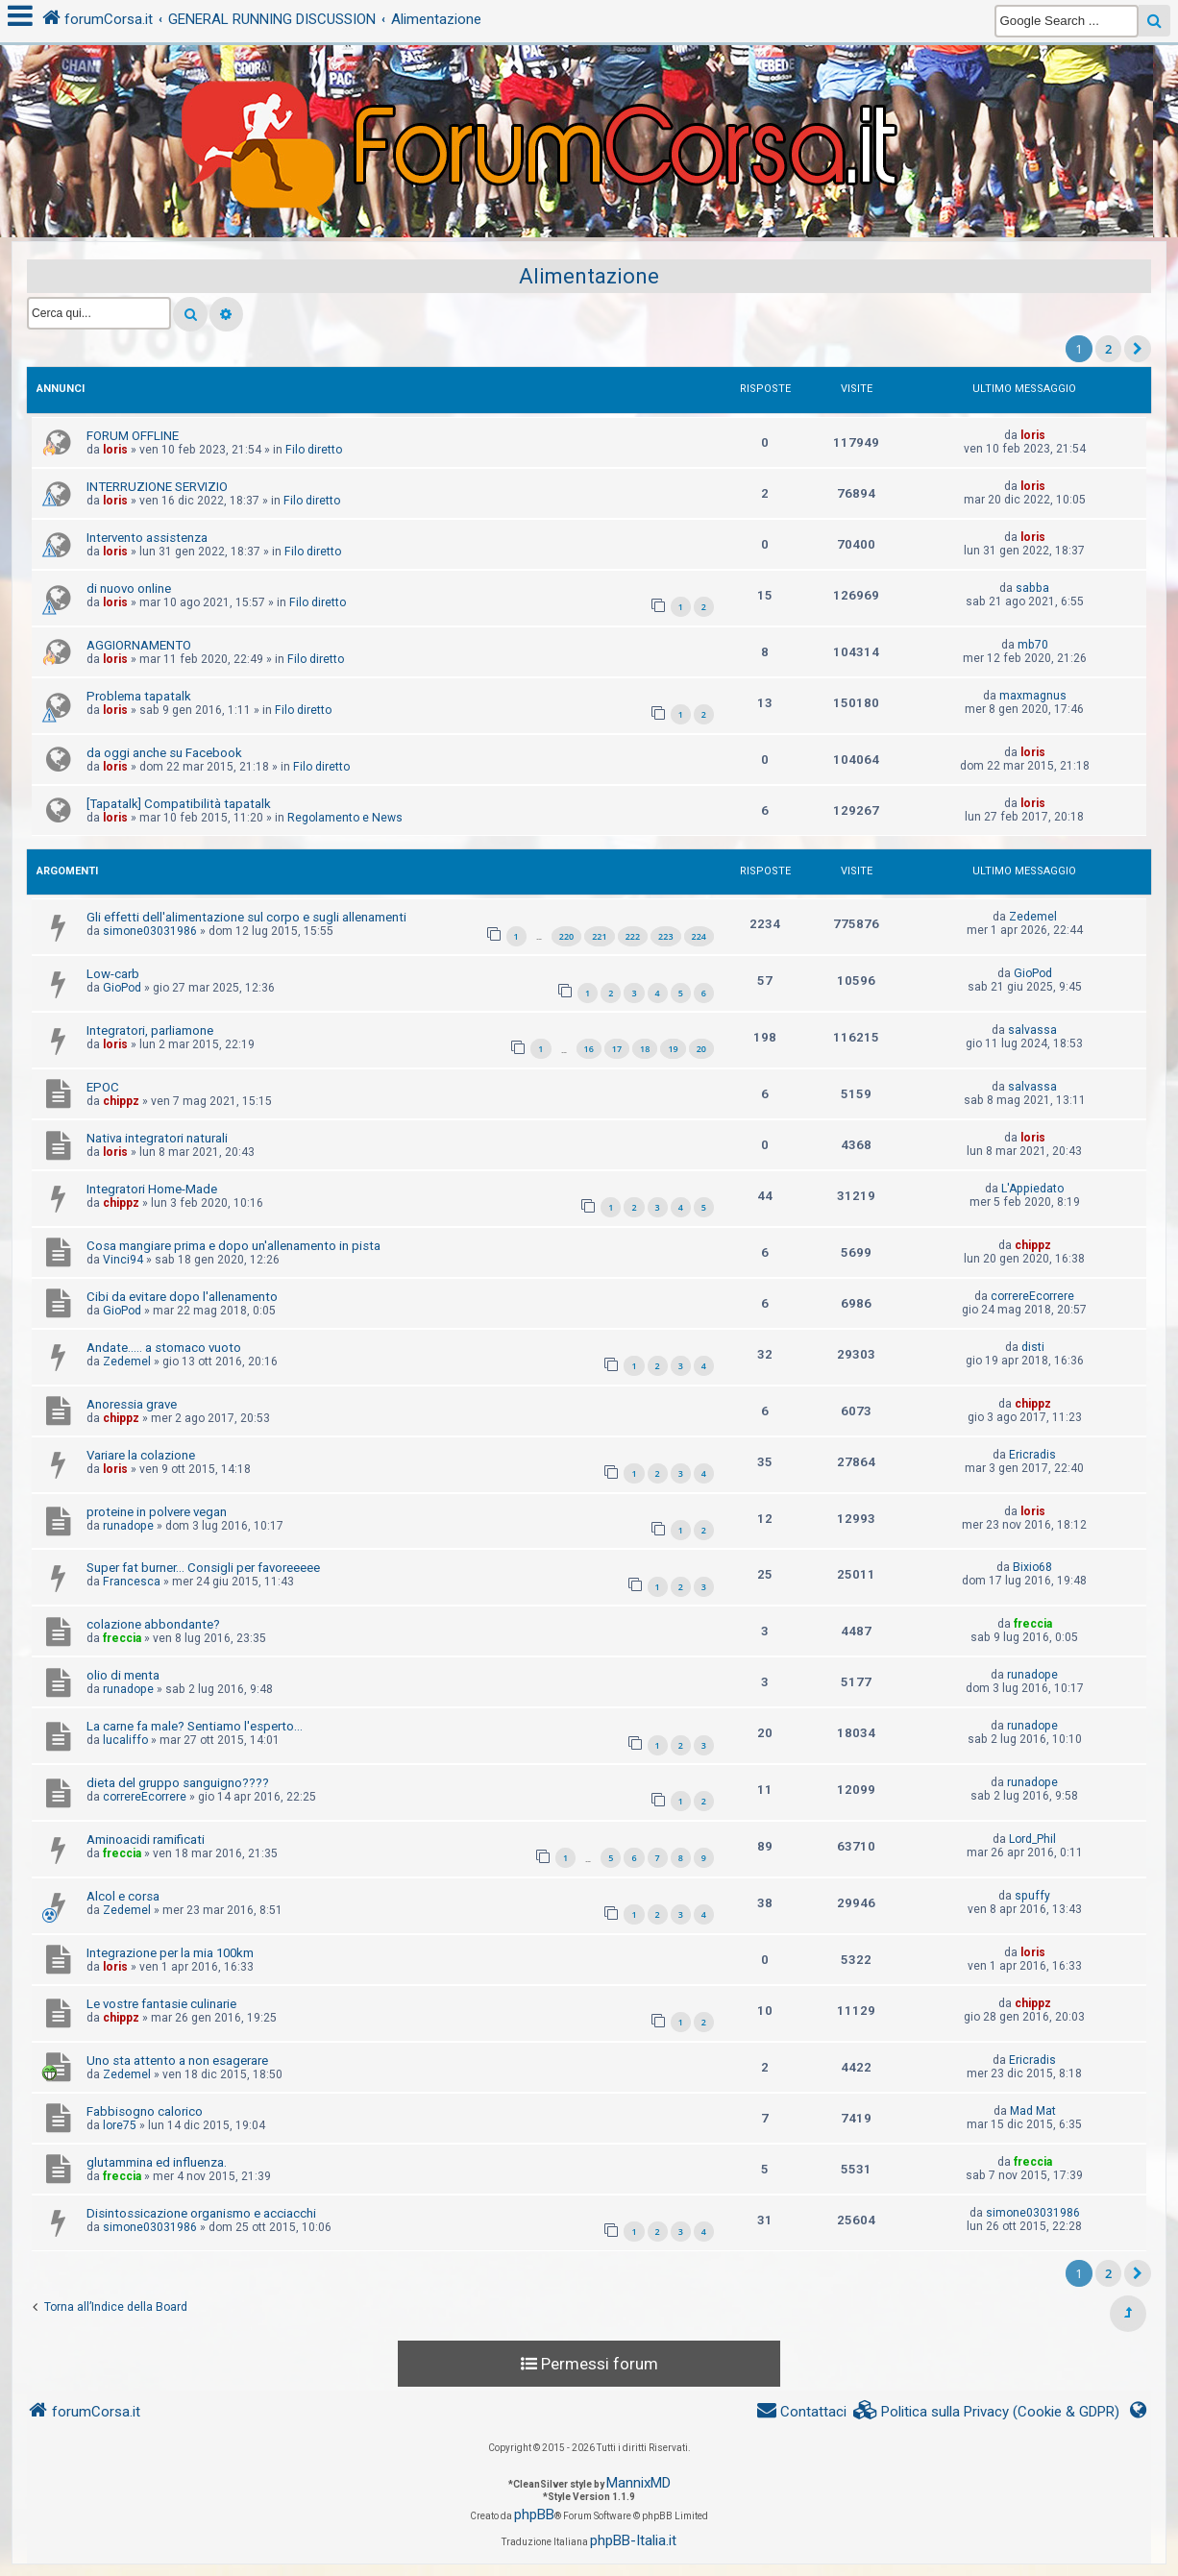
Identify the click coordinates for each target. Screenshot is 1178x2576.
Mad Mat (1033, 2111)
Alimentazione (589, 276)
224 (699, 936)
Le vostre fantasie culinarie (161, 2004)
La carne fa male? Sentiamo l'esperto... (194, 1726)
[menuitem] (986, 2412)
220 (566, 936)
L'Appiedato (1032, 1188)
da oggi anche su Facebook (164, 753)
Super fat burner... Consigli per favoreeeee (203, 1567)
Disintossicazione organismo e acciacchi (201, 2213)
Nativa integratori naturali (157, 1138)
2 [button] (1108, 348)
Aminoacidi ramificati (145, 1839)
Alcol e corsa (123, 1896)
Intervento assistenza (147, 537)
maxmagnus (1033, 695)
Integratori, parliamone (149, 1030)
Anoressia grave (131, 1404)
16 (589, 1049)
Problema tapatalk (138, 696)
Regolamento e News (345, 817)
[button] (1137, 348)
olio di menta (123, 1675)
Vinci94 (123, 1259)
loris (115, 449)
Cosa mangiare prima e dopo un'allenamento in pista (233, 1246)
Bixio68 (1032, 1567)
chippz (121, 1101)
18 (645, 1049)
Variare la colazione (140, 1455)
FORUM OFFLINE (132, 436)
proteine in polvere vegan (156, 1512)
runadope (128, 1526)
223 (665, 936)
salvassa (1032, 1030)
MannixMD (638, 2482)
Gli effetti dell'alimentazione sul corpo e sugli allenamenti (246, 917)
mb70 (1033, 644)
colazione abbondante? (153, 1624)
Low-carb (112, 974)
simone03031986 (150, 931)
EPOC (102, 1087)
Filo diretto (313, 449)
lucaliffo (125, 1740)
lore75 (119, 2125)
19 (672, 1049)
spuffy (1032, 1895)
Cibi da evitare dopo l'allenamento (182, 1296)
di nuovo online (128, 588)
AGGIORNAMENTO (138, 645)
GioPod (122, 987)
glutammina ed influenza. (156, 2162)
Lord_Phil (1032, 1839)
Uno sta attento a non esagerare (177, 2060)
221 (599, 936)
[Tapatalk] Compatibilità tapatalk (178, 804)
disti (1032, 1347)
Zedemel (1033, 916)
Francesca (131, 1581)
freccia (122, 1638)
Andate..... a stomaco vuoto (163, 1347)
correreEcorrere (1032, 1296)
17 (617, 1049)
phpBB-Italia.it (633, 2540)
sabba (1032, 588)
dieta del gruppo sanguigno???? (177, 1783)
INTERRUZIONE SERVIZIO (157, 486)
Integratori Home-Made (151, 1189)
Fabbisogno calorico (144, 2111)
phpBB (534, 2514)
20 (701, 1049)
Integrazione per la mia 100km (170, 1953)
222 (633, 936)
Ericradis (1032, 1454)
